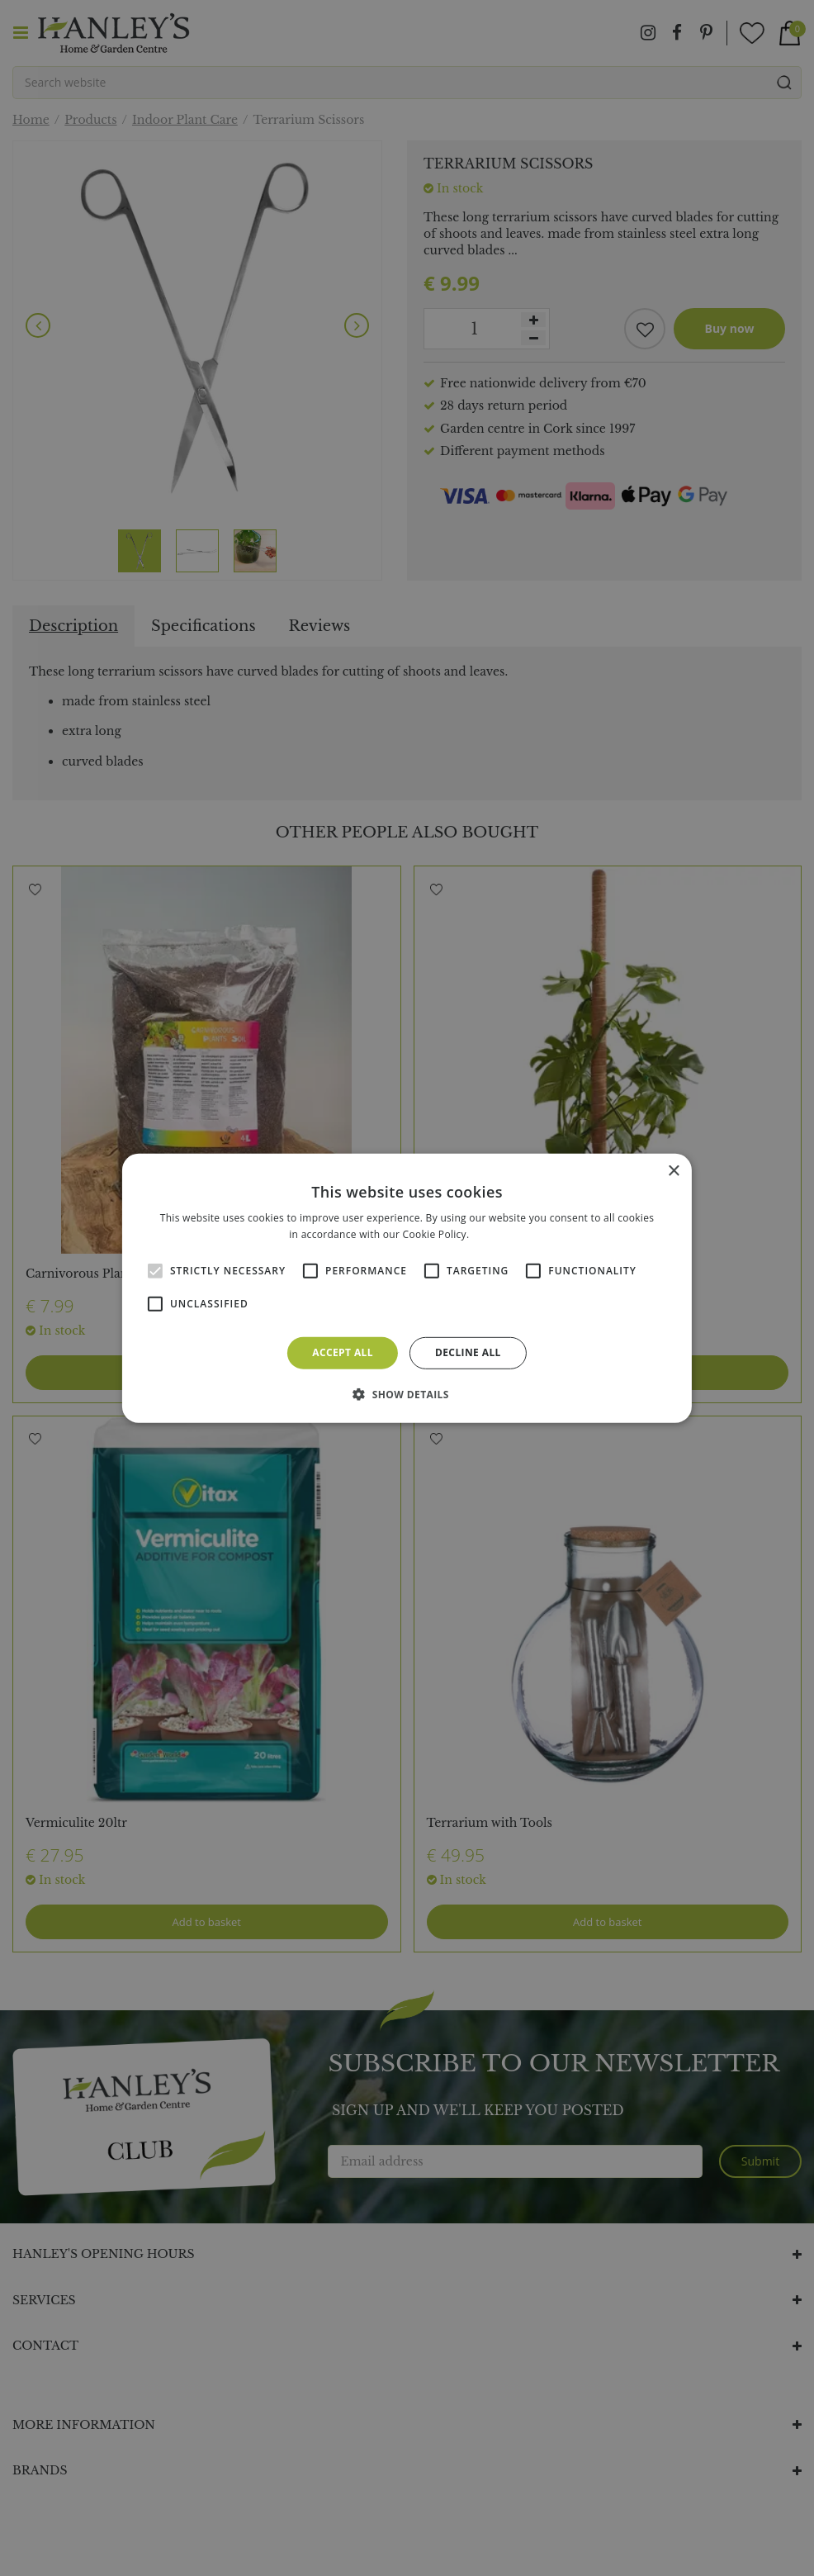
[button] (407, 1394)
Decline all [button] (468, 1352)
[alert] (407, 1288)
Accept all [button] (342, 1352)
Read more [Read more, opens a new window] (498, 1234)
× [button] (673, 1171)
